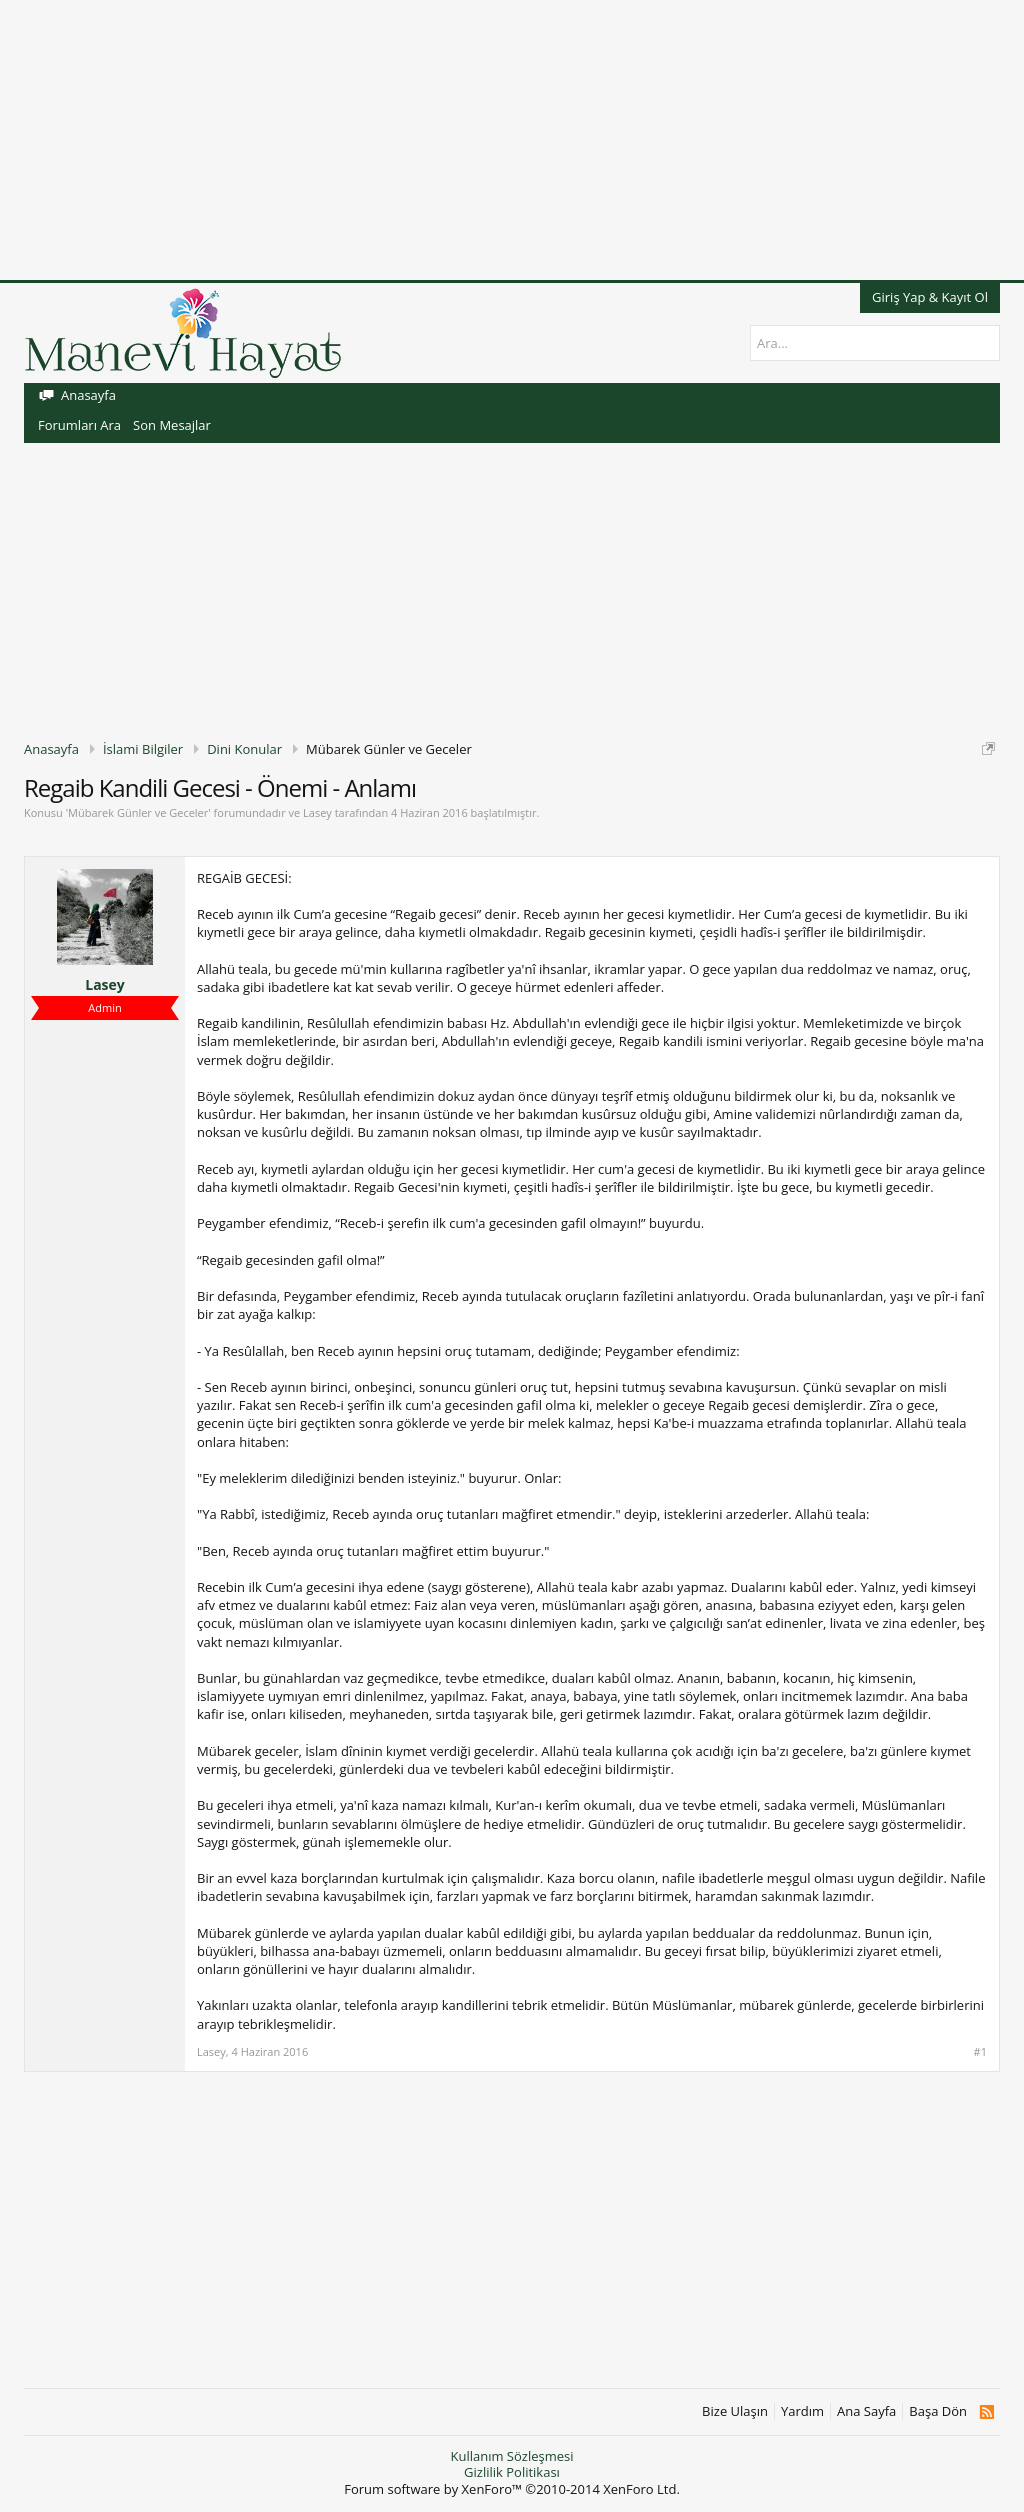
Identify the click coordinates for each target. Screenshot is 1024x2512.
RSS (986, 2412)
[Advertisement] (512, 140)
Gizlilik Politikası (512, 2472)
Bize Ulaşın (735, 2411)
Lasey (317, 812)
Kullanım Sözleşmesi (511, 2456)
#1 (980, 2052)
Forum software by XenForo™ (512, 2489)
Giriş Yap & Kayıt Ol (930, 297)
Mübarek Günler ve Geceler (138, 812)
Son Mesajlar (172, 425)
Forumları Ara (79, 425)
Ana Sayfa (866, 2411)
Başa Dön (938, 2411)
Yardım (802, 2411)
